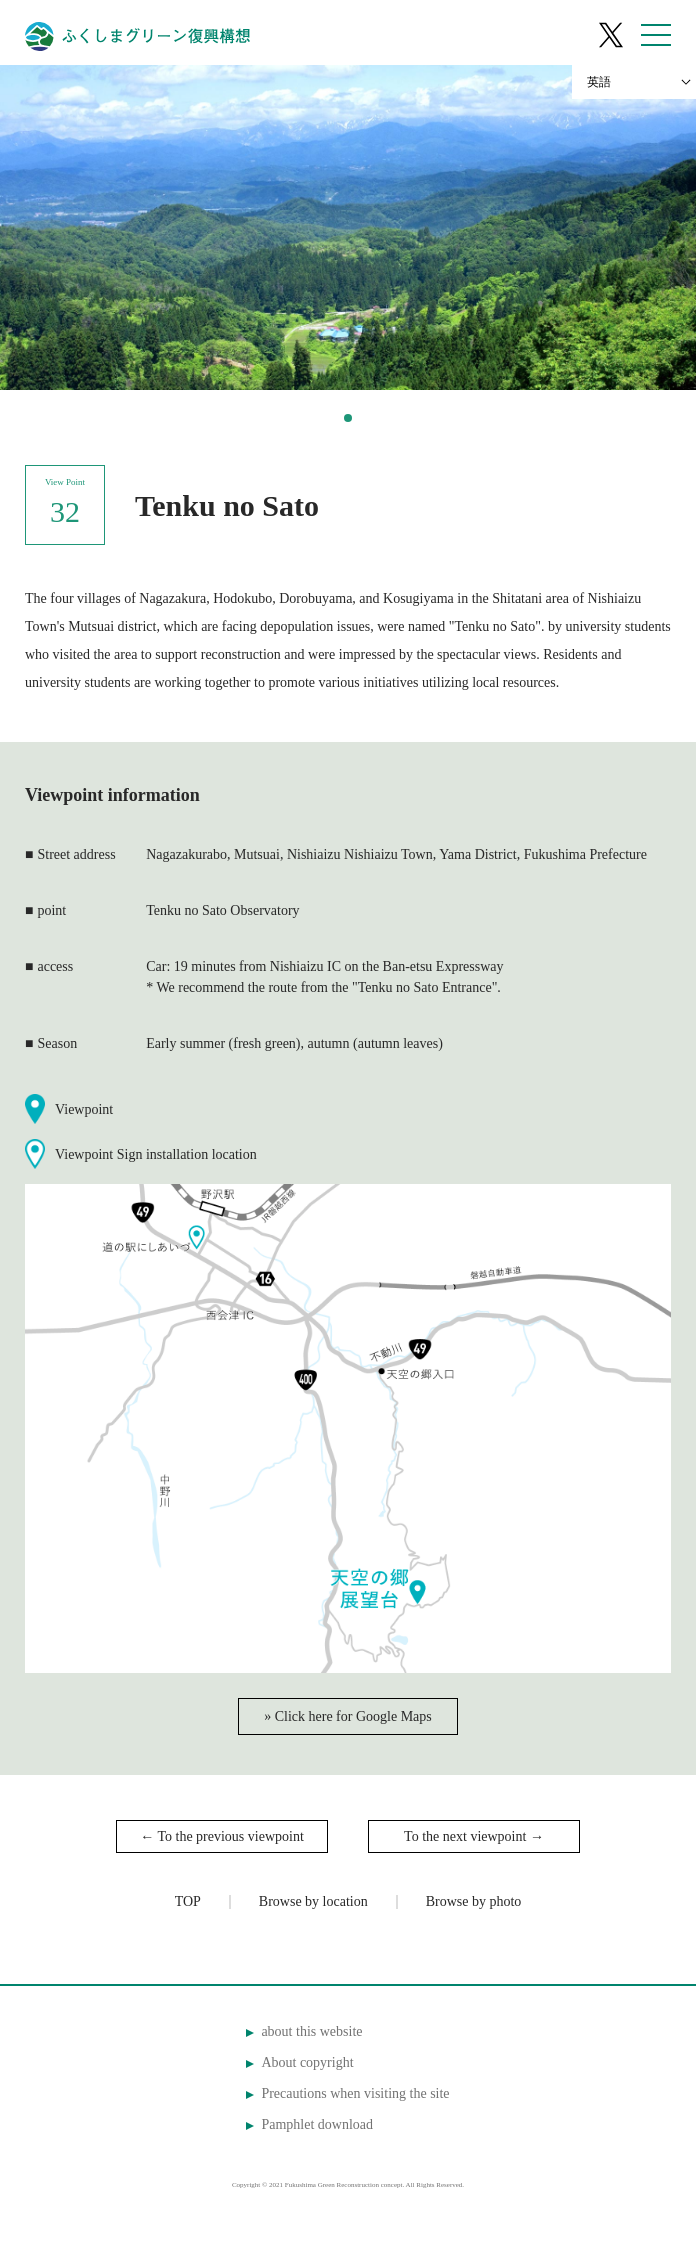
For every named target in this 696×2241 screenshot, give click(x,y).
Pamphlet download (317, 2124)
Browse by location (313, 1901)
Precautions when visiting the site (355, 2093)
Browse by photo (474, 1901)
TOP (188, 1901)
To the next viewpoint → (474, 1836)
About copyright (307, 2062)
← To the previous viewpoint (222, 1836)
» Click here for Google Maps (348, 1716)
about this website (311, 2031)
